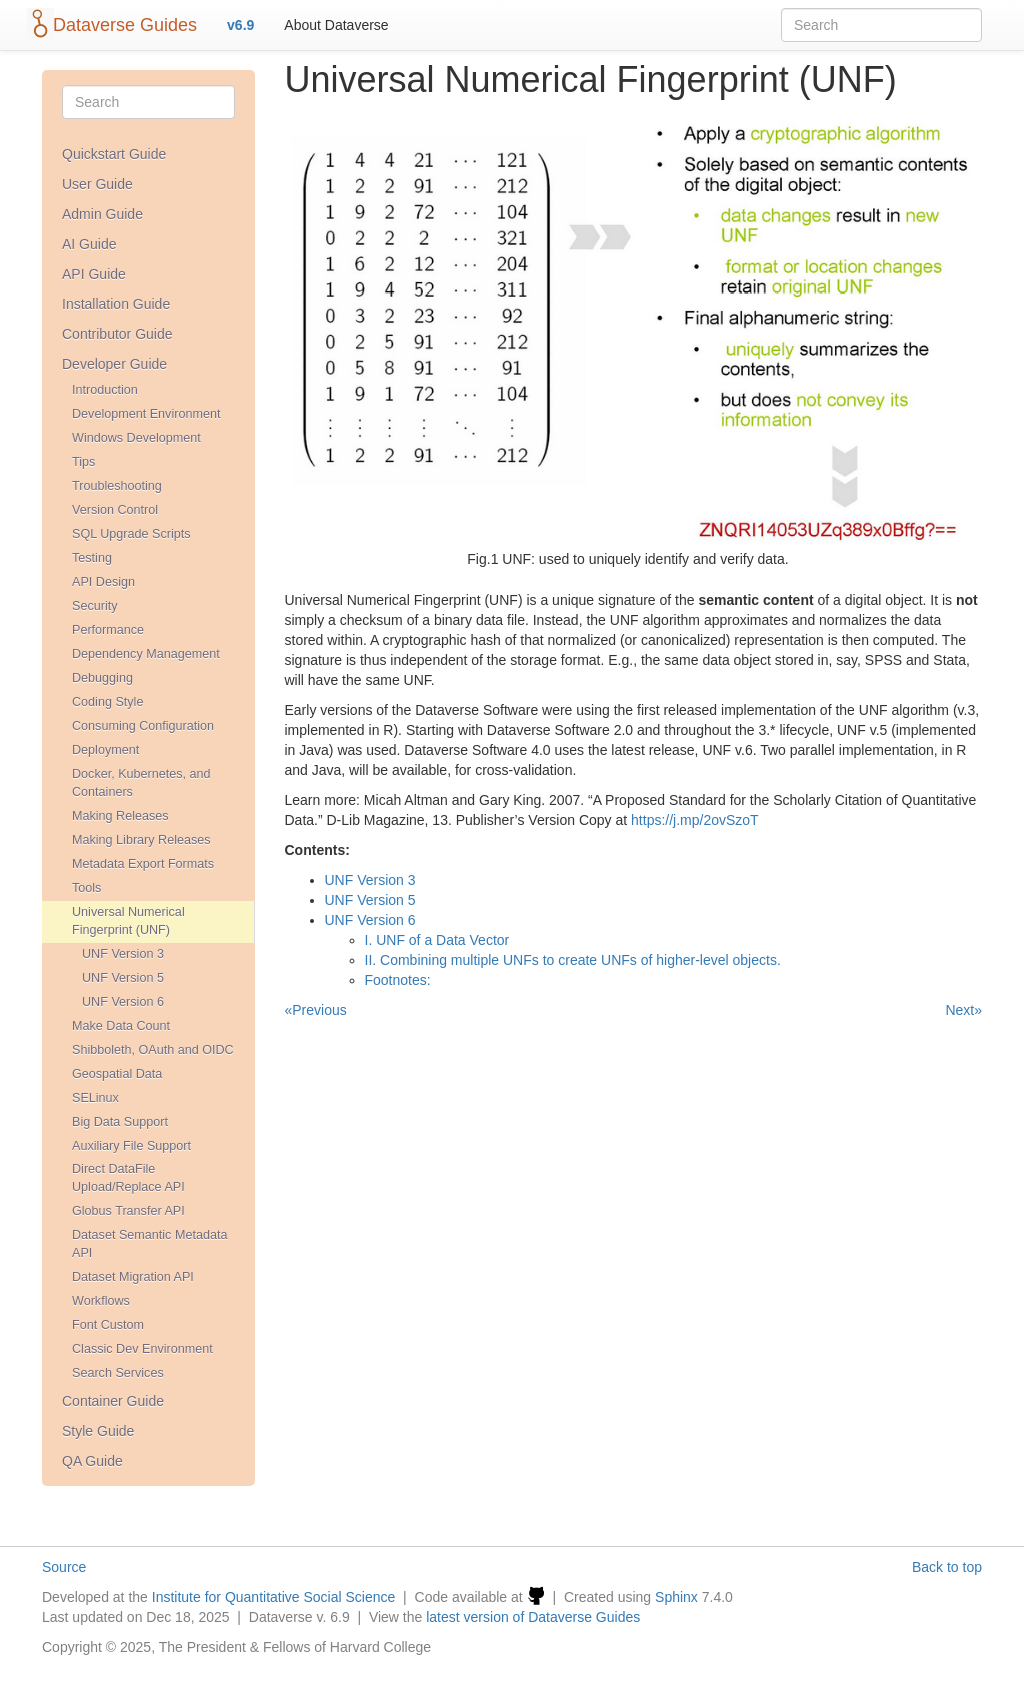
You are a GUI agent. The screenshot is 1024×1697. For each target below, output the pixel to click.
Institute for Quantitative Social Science (274, 1597)
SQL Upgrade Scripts (131, 534)
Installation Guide (116, 304)
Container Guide (113, 1401)
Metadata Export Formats (143, 864)
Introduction (105, 390)
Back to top (947, 1567)
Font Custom (108, 1325)
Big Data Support (120, 1122)
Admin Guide (102, 214)
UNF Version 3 (123, 954)
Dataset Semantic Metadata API (149, 1244)
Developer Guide (114, 364)
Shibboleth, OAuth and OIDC (153, 1050)
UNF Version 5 (123, 978)
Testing (92, 558)
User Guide (97, 184)
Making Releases (120, 816)
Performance (108, 630)
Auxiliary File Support (131, 1146)
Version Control (115, 510)
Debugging (102, 678)
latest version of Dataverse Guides (533, 1617)
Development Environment (146, 414)
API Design (103, 582)
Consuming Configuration (143, 726)
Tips (83, 462)
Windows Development (136, 438)
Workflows (101, 1301)
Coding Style (107, 702)
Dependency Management (146, 654)
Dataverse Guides (125, 25)
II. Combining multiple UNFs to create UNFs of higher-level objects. (573, 960)
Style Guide (98, 1431)
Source (64, 1567)
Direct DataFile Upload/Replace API (128, 1178)
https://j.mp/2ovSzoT (695, 820)
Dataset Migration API (133, 1277)
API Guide (94, 274)
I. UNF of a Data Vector (437, 940)
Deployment (105, 750)
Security (95, 606)
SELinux (95, 1098)
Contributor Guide (117, 334)
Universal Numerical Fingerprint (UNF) (128, 921)
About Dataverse (336, 25)
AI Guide (89, 244)
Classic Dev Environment (142, 1349)
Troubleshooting (117, 486)
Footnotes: (398, 980)
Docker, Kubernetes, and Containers (141, 783)
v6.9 (240, 25)
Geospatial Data (117, 1074)
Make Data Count (121, 1026)
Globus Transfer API (128, 1211)
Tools (86, 888)
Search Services (118, 1373)
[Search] (148, 102)
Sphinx (676, 1597)
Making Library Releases (141, 840)
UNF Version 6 (123, 1002)
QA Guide (92, 1461)
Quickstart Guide (114, 154)
